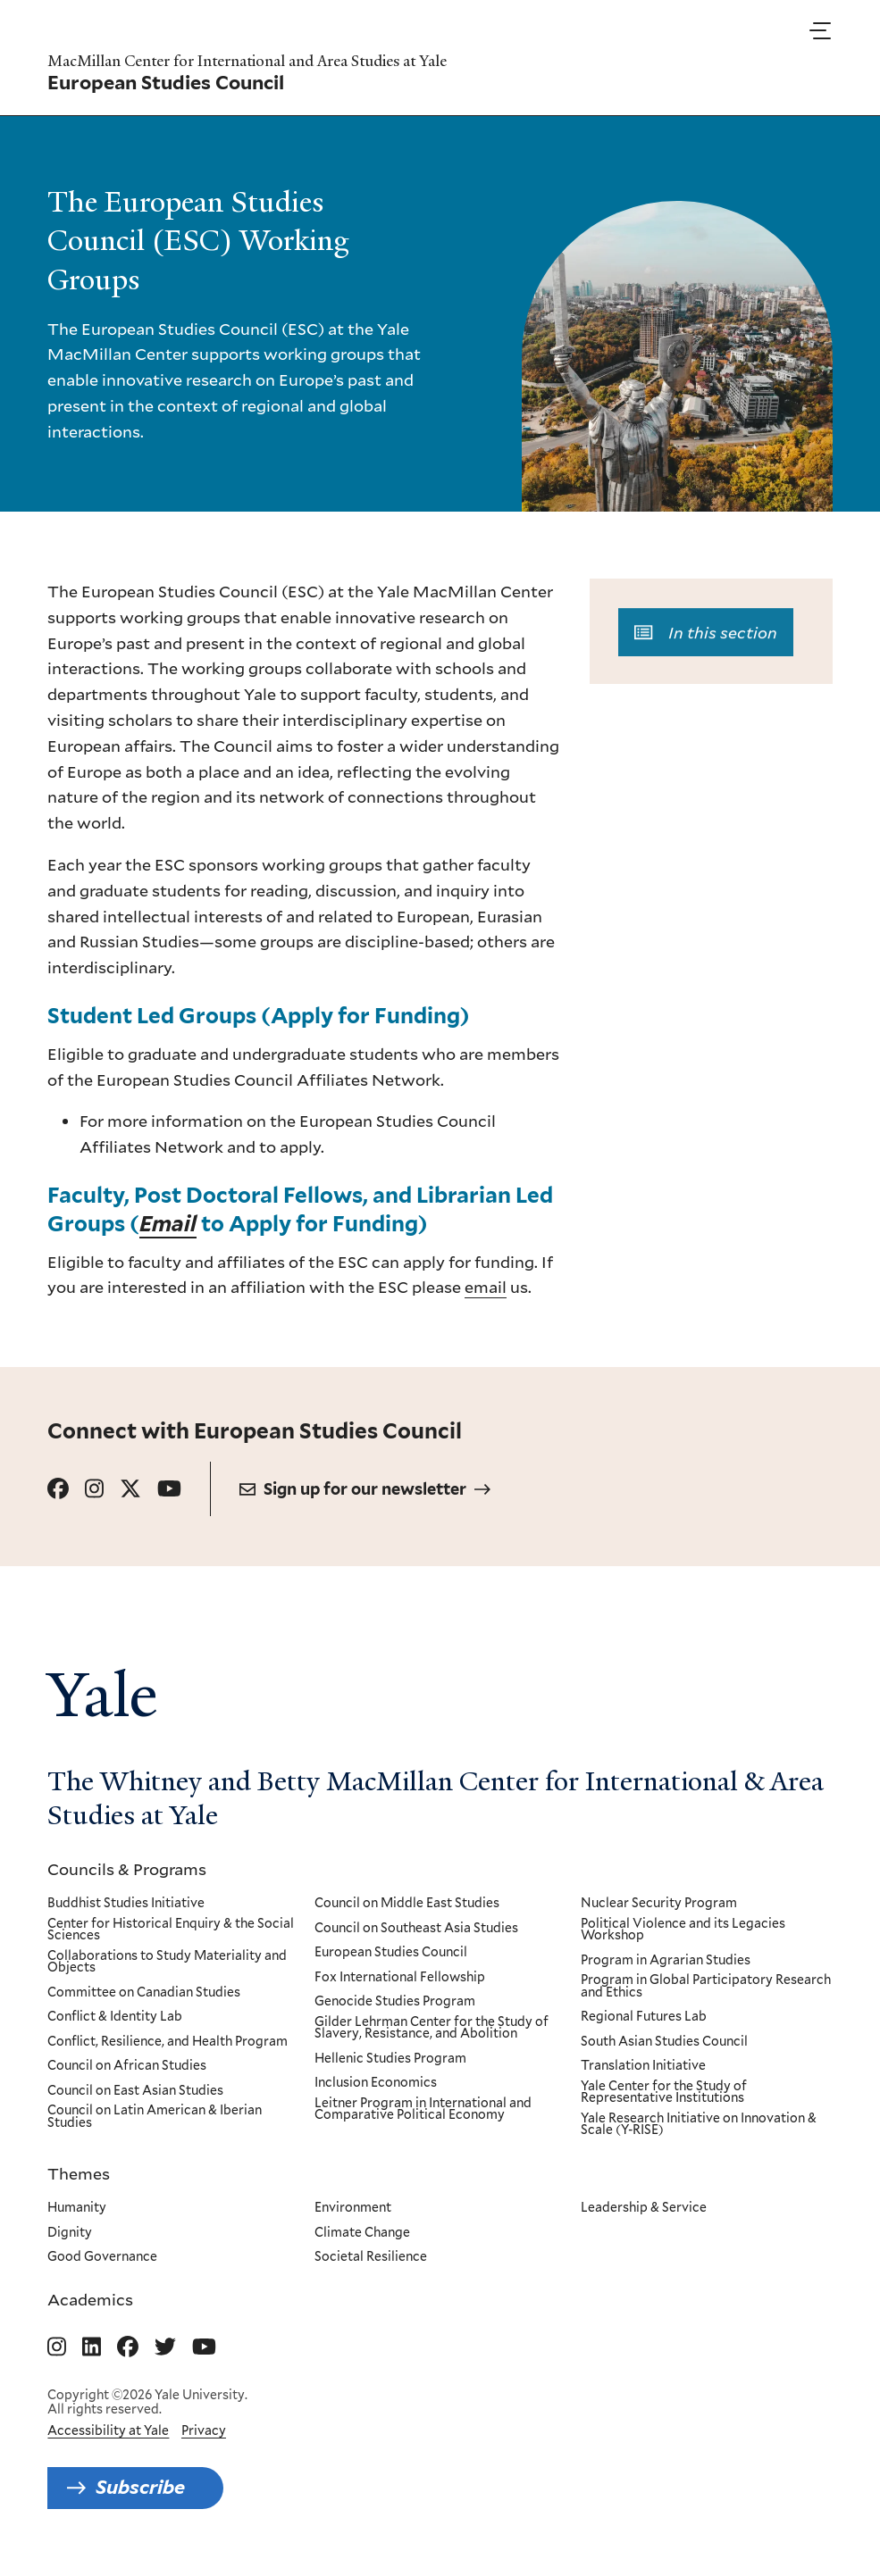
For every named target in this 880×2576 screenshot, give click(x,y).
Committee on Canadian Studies (143, 1993)
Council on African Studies (126, 2066)
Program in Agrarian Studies (666, 1961)
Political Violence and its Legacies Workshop (684, 1930)
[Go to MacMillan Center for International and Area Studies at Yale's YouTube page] (204, 2347)
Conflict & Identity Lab (114, 2017)
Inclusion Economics (375, 2083)
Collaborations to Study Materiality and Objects (167, 1962)
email (486, 1286)
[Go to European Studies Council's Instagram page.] (94, 1489)
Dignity (69, 2232)
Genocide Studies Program (394, 2002)
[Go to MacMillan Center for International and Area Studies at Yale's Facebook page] (127, 2347)
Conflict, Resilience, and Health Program (167, 2042)
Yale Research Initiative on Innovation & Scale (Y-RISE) (699, 2125)
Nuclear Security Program (660, 1903)
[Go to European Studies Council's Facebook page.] (58, 1489)
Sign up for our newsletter (365, 1489)
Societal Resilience (370, 2257)
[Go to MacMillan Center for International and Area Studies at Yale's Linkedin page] (91, 2347)
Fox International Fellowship (399, 1978)
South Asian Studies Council (665, 2042)
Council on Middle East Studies (406, 1903)
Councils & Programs (126, 1869)
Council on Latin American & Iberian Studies (154, 2117)
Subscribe (140, 2486)
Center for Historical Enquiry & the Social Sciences (170, 1930)
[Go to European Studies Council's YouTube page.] (169, 1489)
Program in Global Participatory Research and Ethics (707, 1986)
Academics (90, 2299)
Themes (78, 2173)
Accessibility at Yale (108, 2430)
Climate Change (362, 2232)
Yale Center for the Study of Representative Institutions (665, 2092)
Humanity (76, 2208)
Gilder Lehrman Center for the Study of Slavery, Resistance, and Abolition (431, 2028)
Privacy (203, 2430)
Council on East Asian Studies (135, 2091)
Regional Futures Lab (645, 2017)
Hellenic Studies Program (390, 2059)
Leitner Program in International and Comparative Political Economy (423, 2109)
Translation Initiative (644, 2066)
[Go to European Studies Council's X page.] (130, 1489)
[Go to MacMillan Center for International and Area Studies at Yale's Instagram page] (56, 2347)
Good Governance (102, 2257)
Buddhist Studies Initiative (126, 1903)
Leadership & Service (645, 2208)
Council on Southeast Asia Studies (416, 1928)
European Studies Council (390, 1953)
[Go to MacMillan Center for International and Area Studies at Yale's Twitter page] (165, 2347)
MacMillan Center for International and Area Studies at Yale (247, 61)
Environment (352, 2208)
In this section (705, 637)
